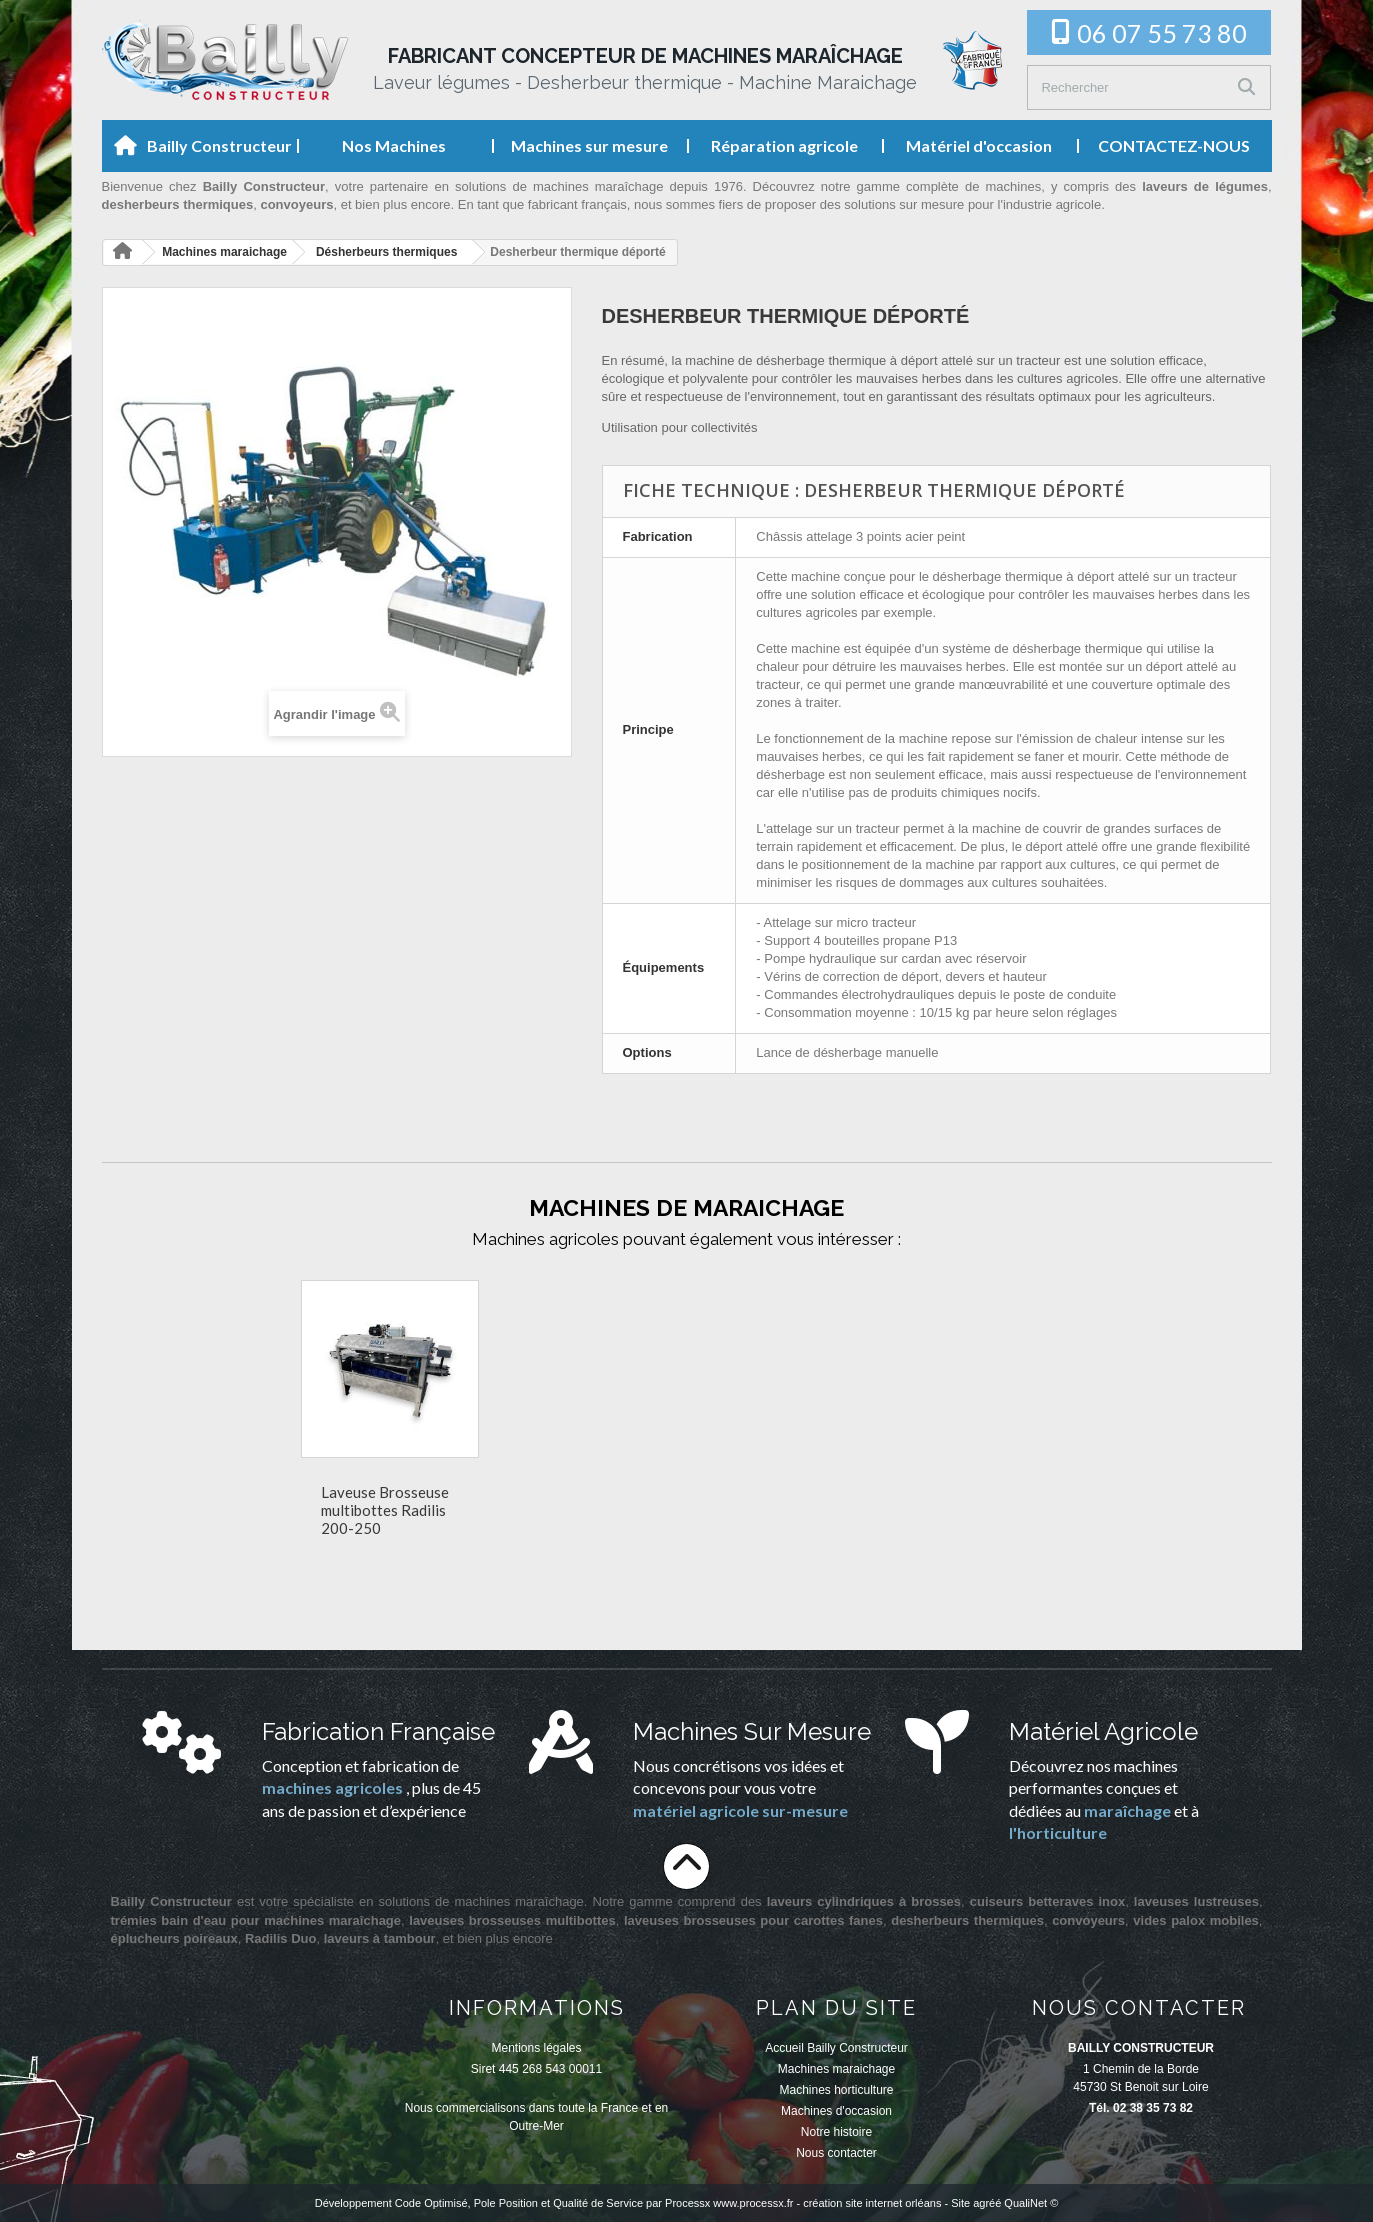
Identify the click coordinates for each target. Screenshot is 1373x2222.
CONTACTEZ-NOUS (1174, 145)
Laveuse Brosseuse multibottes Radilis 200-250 (979, 1510)
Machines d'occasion (836, 2111)
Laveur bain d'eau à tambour (779, 1501)
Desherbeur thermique (593, 1495)
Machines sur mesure (589, 145)
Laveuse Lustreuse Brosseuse (383, 1501)
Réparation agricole (784, 145)
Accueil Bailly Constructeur (836, 2048)
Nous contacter (836, 2153)
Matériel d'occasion (979, 145)
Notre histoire (836, 2132)
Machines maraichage (836, 2069)
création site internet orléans (872, 2203)
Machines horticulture (836, 2090)
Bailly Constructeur (219, 145)
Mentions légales (536, 2048)
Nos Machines (394, 145)
